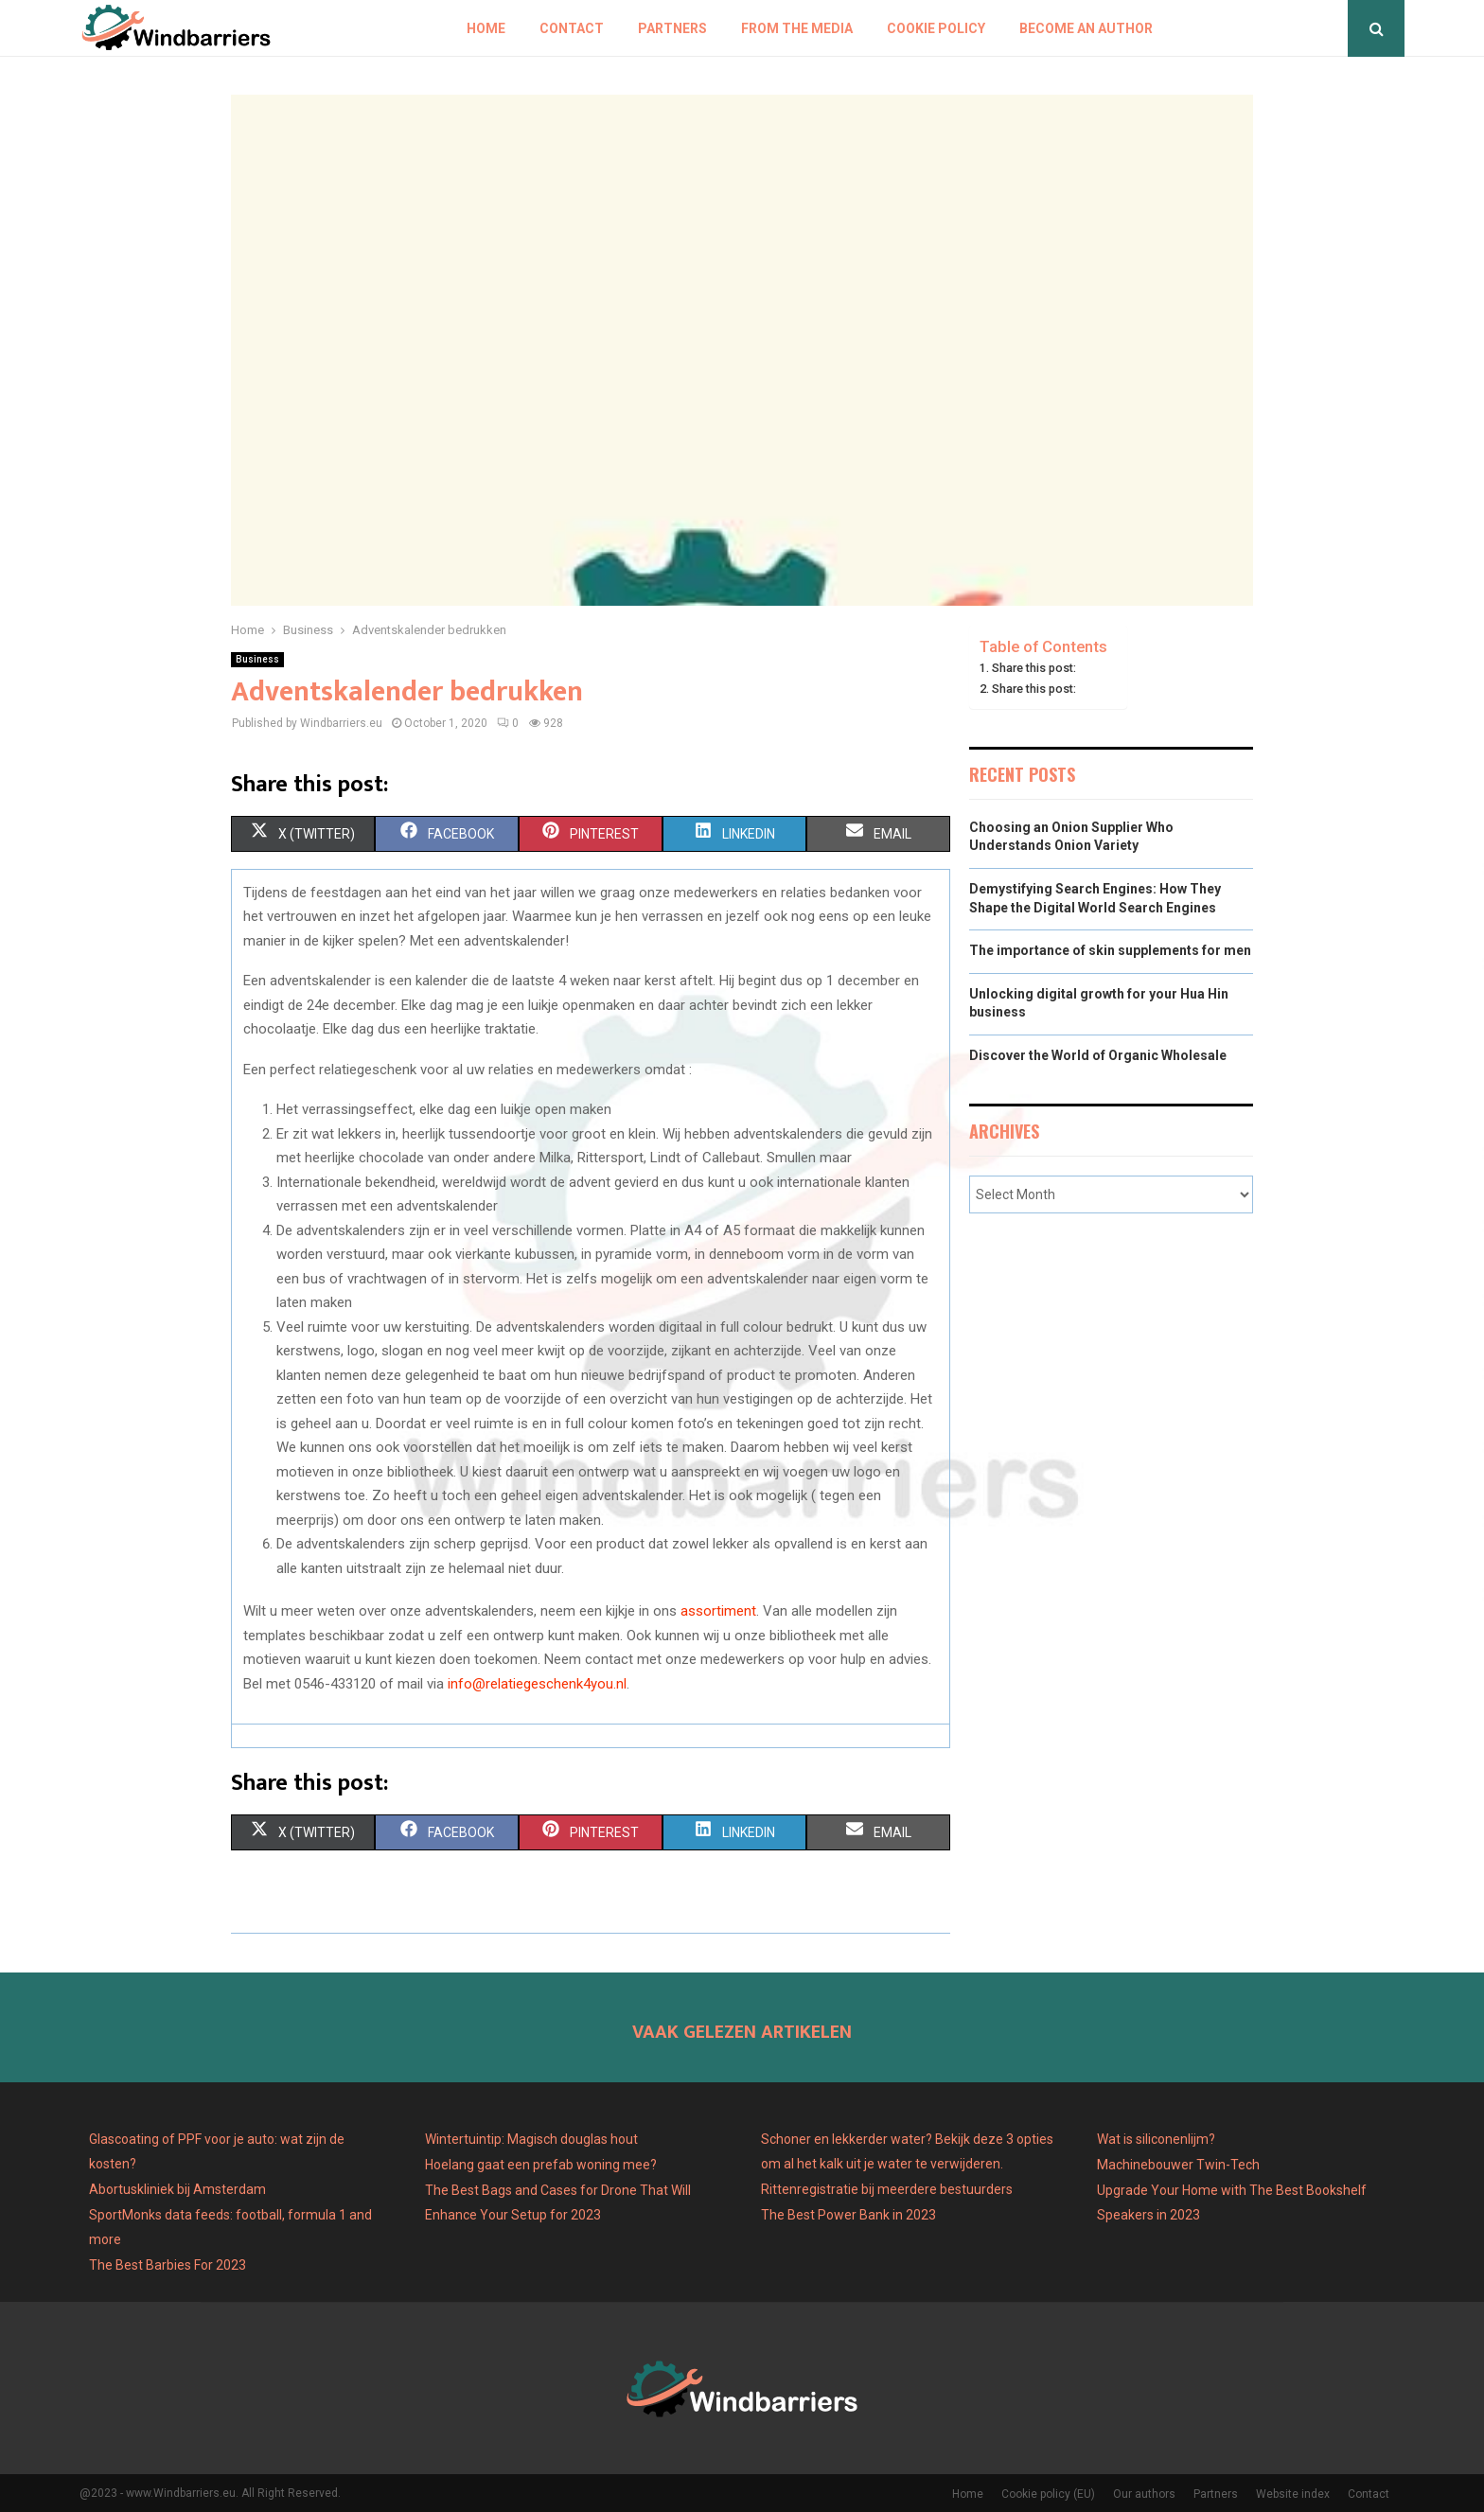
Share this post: (1034, 668)
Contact (571, 28)
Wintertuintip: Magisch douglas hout (531, 2139)
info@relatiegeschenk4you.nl (537, 1683)
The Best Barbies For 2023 (167, 2265)
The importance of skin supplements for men (1110, 950)
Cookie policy (936, 28)
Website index (1293, 2494)
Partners (672, 28)
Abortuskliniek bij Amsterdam (177, 2189)
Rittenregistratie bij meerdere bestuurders (887, 2189)
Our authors (1144, 2494)
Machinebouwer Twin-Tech (1180, 2164)
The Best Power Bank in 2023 (848, 2214)
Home (486, 28)
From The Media (797, 28)
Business (257, 659)
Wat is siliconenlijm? (1156, 2139)
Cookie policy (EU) (1048, 2494)
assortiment (718, 1610)
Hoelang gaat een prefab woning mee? (541, 2164)
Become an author (1086, 28)
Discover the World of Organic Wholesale (1098, 1055)
